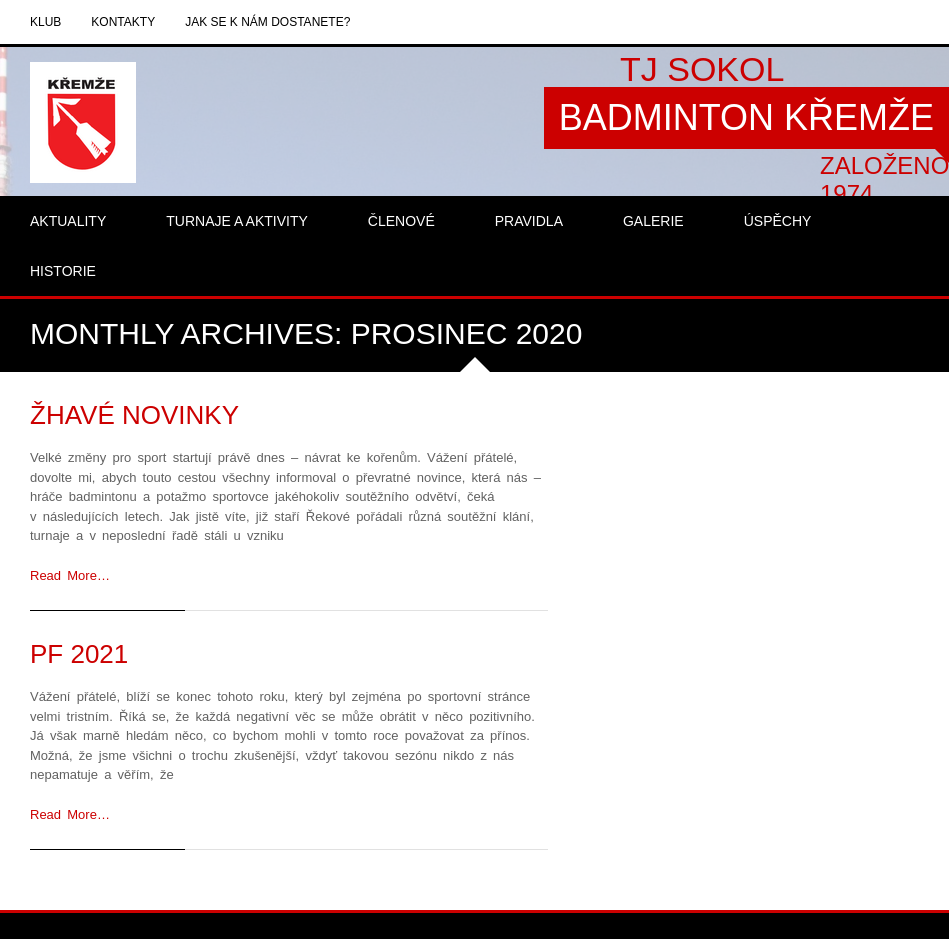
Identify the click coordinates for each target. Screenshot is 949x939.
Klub (45, 22)
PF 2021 (79, 654)
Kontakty (123, 22)
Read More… (70, 575)
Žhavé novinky (134, 415)
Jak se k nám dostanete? (267, 22)
